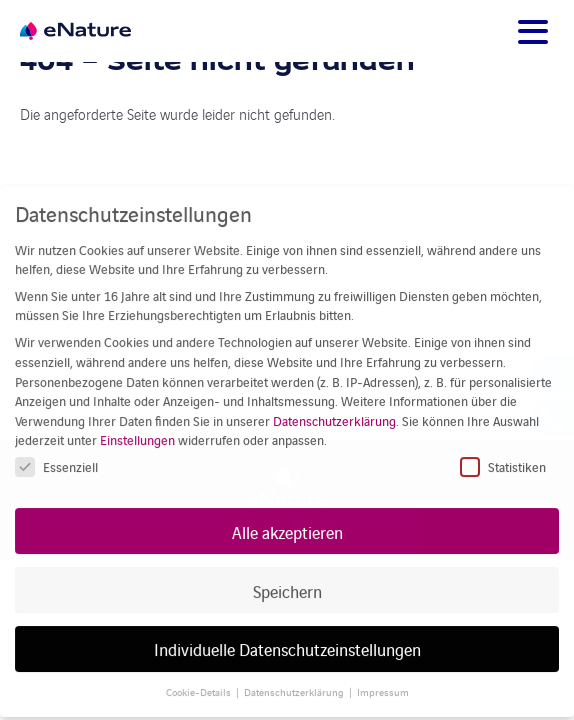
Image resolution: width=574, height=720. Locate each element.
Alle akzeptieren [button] (287, 515)
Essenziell (56, 451)
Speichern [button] (287, 574)
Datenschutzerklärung (334, 405)
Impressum (383, 677)
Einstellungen (137, 424)
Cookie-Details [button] (198, 677)
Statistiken (503, 451)
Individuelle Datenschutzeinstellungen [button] (287, 633)
